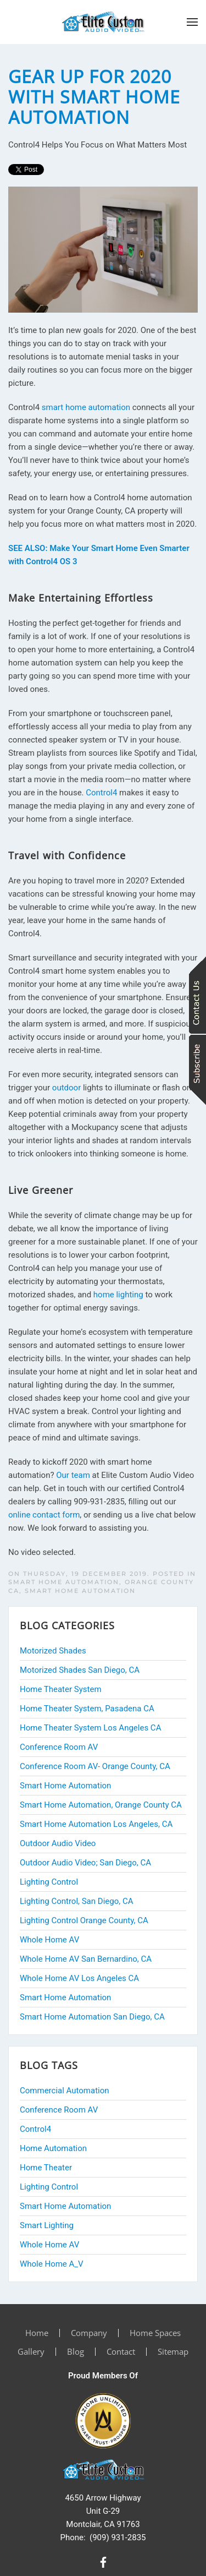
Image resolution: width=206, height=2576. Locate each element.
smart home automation (86, 407)
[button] (192, 22)
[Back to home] (103, 22)
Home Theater (46, 2168)
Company (89, 2332)
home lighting (118, 1295)
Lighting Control (49, 2187)
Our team (73, 1475)
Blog (75, 2351)
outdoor (66, 1088)
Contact (121, 2351)
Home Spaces (155, 2332)
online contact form (44, 1515)
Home (36, 2332)
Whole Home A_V (51, 2264)
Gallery (31, 2351)
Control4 (101, 793)
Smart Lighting (47, 2225)
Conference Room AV (59, 2110)
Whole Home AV (49, 2245)
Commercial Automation (64, 2090)
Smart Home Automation (80, 1591)
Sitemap (173, 2351)
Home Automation (53, 2148)
